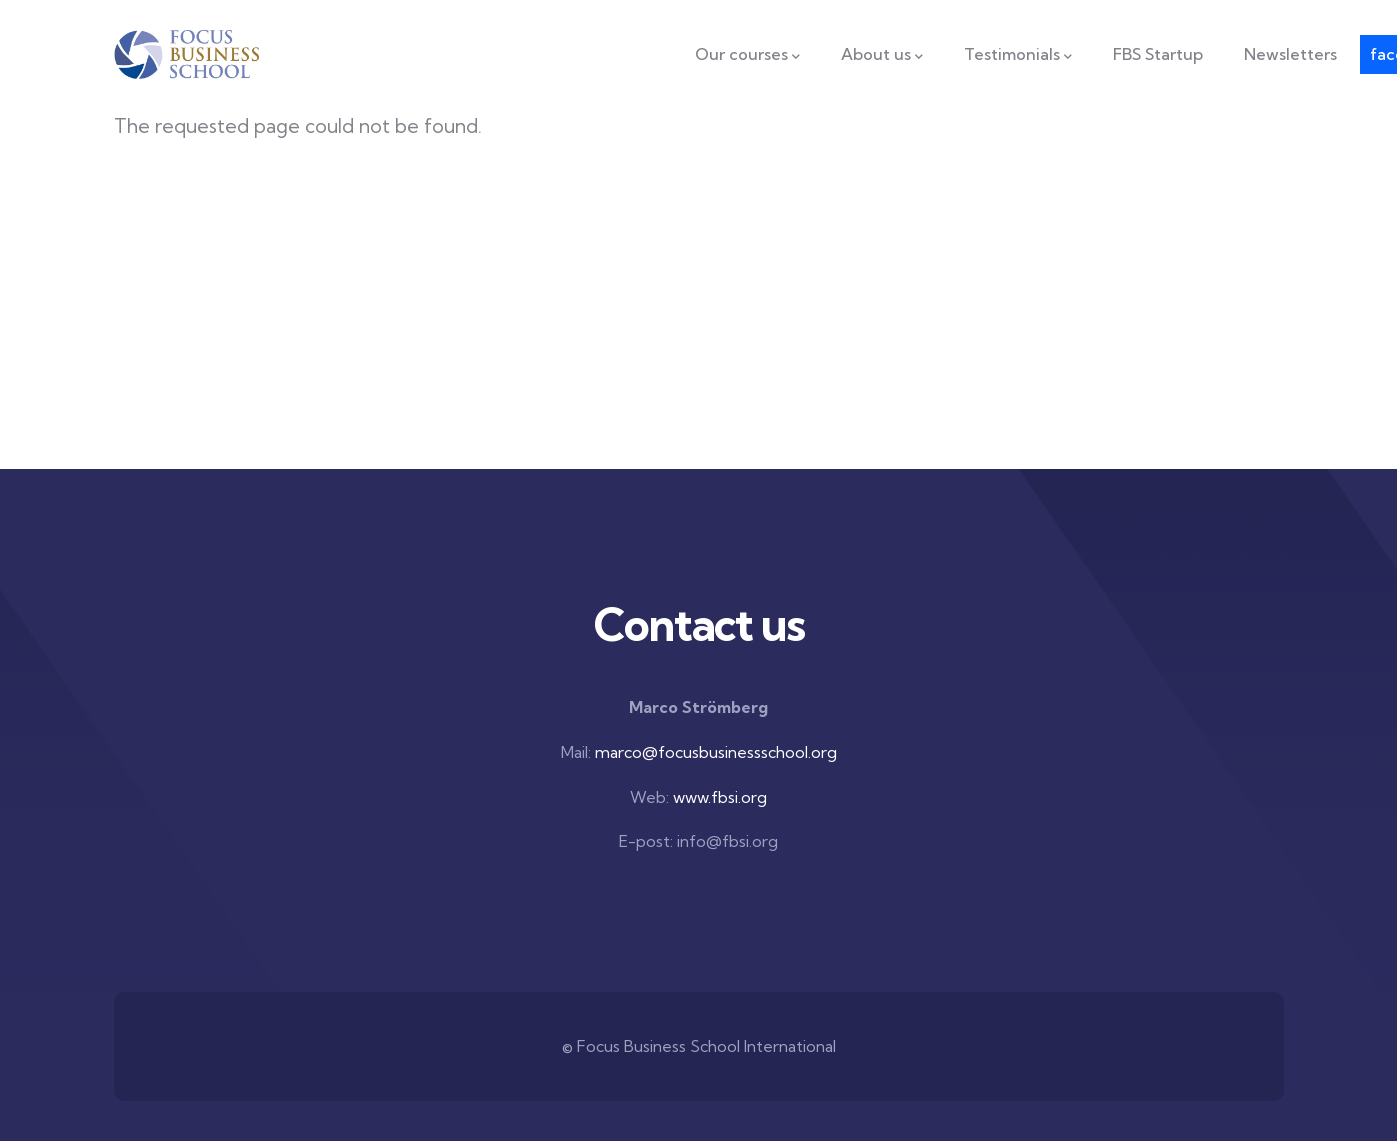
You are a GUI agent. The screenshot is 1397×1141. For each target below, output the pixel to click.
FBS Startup (1158, 54)
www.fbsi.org (720, 797)
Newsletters (1290, 54)
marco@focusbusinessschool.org (716, 752)
